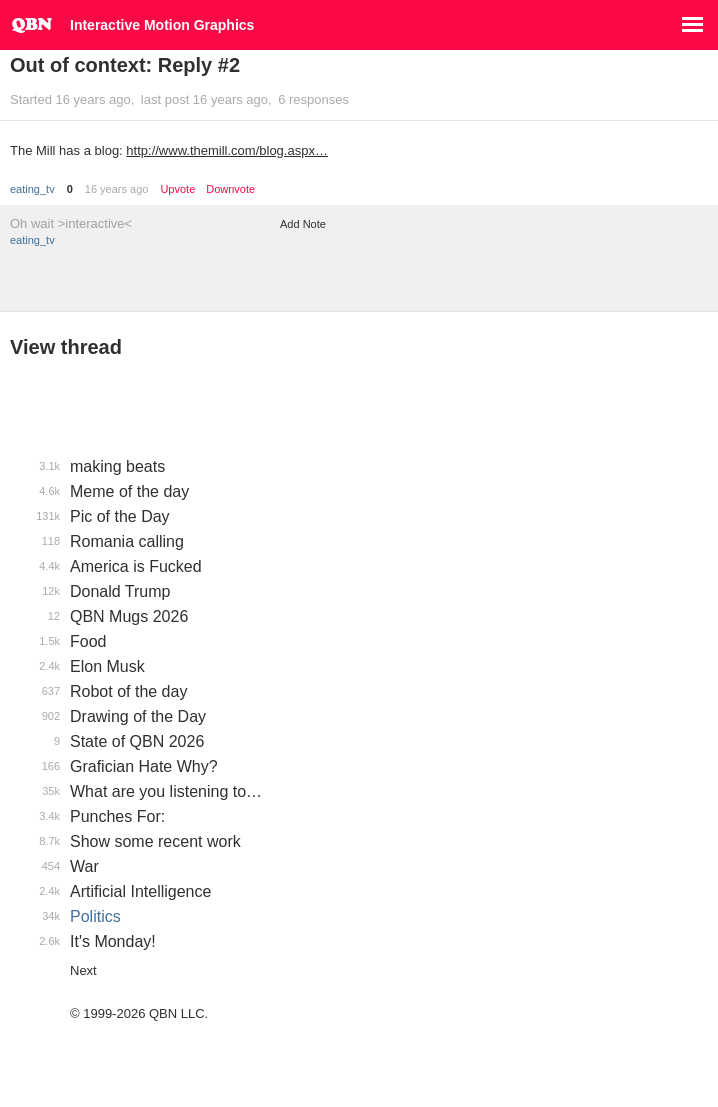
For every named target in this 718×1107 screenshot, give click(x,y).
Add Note (303, 224)
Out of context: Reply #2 (125, 65)
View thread (66, 347)
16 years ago (117, 189)
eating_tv (32, 189)
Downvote (230, 189)
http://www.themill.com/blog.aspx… (227, 150)
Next (83, 970)
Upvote (177, 189)
